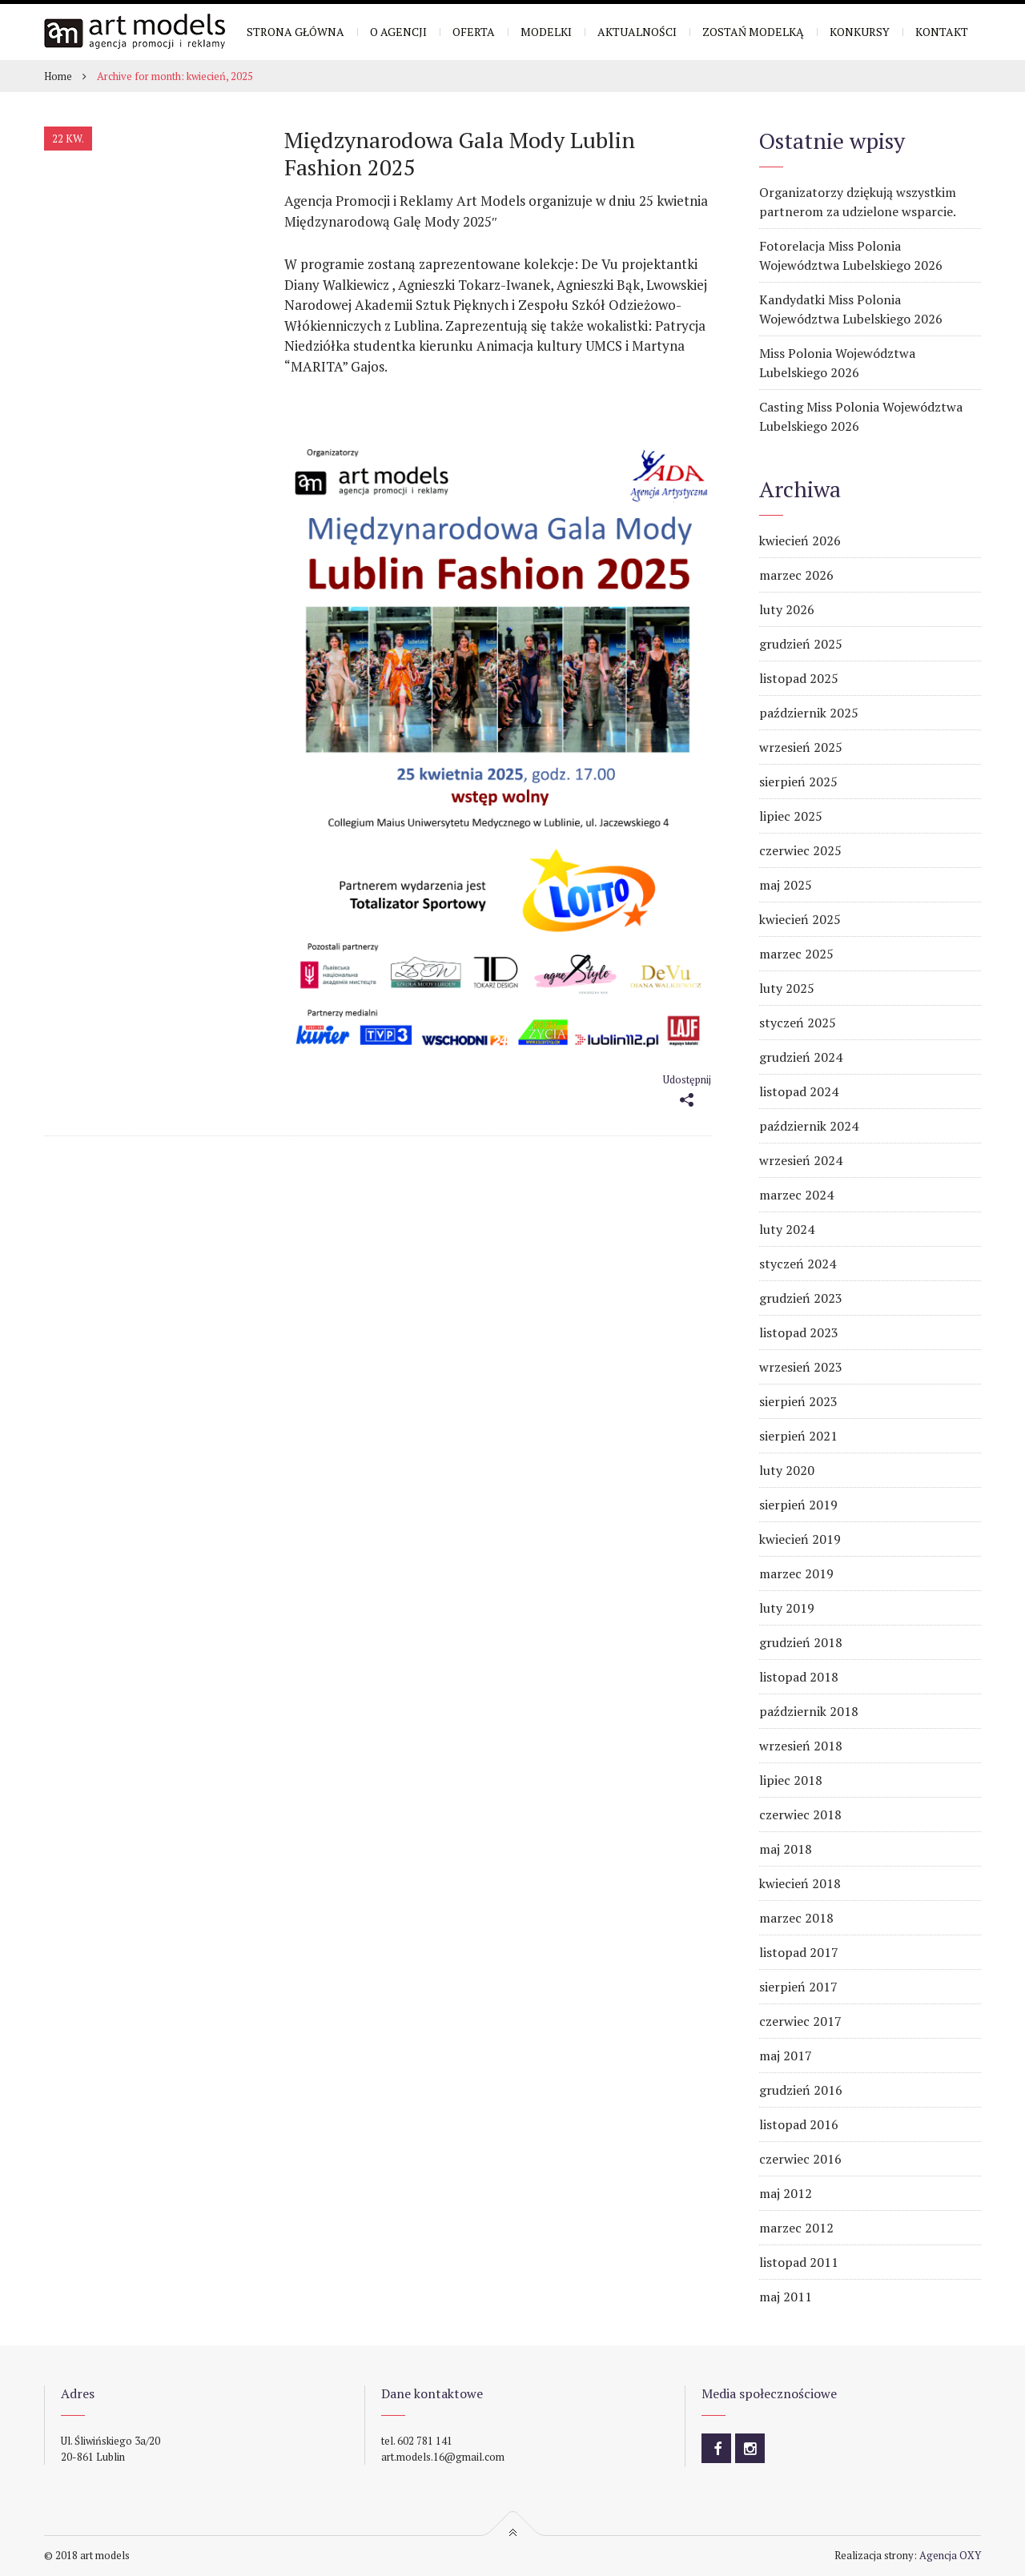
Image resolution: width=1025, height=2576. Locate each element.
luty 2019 (786, 1608)
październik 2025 (808, 712)
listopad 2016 (798, 2124)
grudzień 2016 (800, 2090)
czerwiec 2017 (800, 2021)
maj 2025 (785, 885)
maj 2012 (785, 2193)
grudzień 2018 (800, 1642)
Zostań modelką (753, 31)
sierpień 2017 (798, 1986)
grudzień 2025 (800, 644)
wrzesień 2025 (800, 747)
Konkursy (860, 31)
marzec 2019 (796, 1573)
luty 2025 (786, 988)
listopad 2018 (798, 1677)
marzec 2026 (796, 575)
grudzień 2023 (800, 1298)
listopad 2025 (798, 678)
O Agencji (398, 31)
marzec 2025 (796, 953)
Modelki (546, 31)
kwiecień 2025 (800, 919)
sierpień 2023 (798, 1401)
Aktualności (637, 31)
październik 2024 (808, 1126)
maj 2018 (785, 1849)
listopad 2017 (798, 1952)
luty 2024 (786, 1229)
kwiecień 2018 (800, 1883)
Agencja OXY (950, 2555)
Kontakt (941, 31)
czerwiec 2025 (800, 850)
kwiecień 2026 (800, 540)
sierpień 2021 (798, 1436)
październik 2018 (808, 1711)
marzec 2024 (796, 1195)
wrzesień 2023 (800, 1367)
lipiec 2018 (790, 1780)
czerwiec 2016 (800, 2159)
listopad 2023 (798, 1332)
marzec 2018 (796, 1918)
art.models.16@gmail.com (442, 2456)
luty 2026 (786, 609)
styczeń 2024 (797, 1263)
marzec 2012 (796, 2227)
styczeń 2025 (797, 1022)
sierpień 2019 (798, 1504)
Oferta (473, 31)
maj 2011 (785, 2296)
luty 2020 (786, 1470)
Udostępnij (687, 1079)
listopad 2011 (798, 2262)
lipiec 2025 (790, 816)
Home (58, 76)
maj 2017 (785, 2055)
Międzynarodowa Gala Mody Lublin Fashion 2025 (459, 153)
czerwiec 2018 (800, 1814)
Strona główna (295, 31)
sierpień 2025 (798, 781)
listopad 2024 (798, 1091)
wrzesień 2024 (800, 1160)
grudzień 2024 (800, 1057)
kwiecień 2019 (800, 1539)
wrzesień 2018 (800, 1745)
